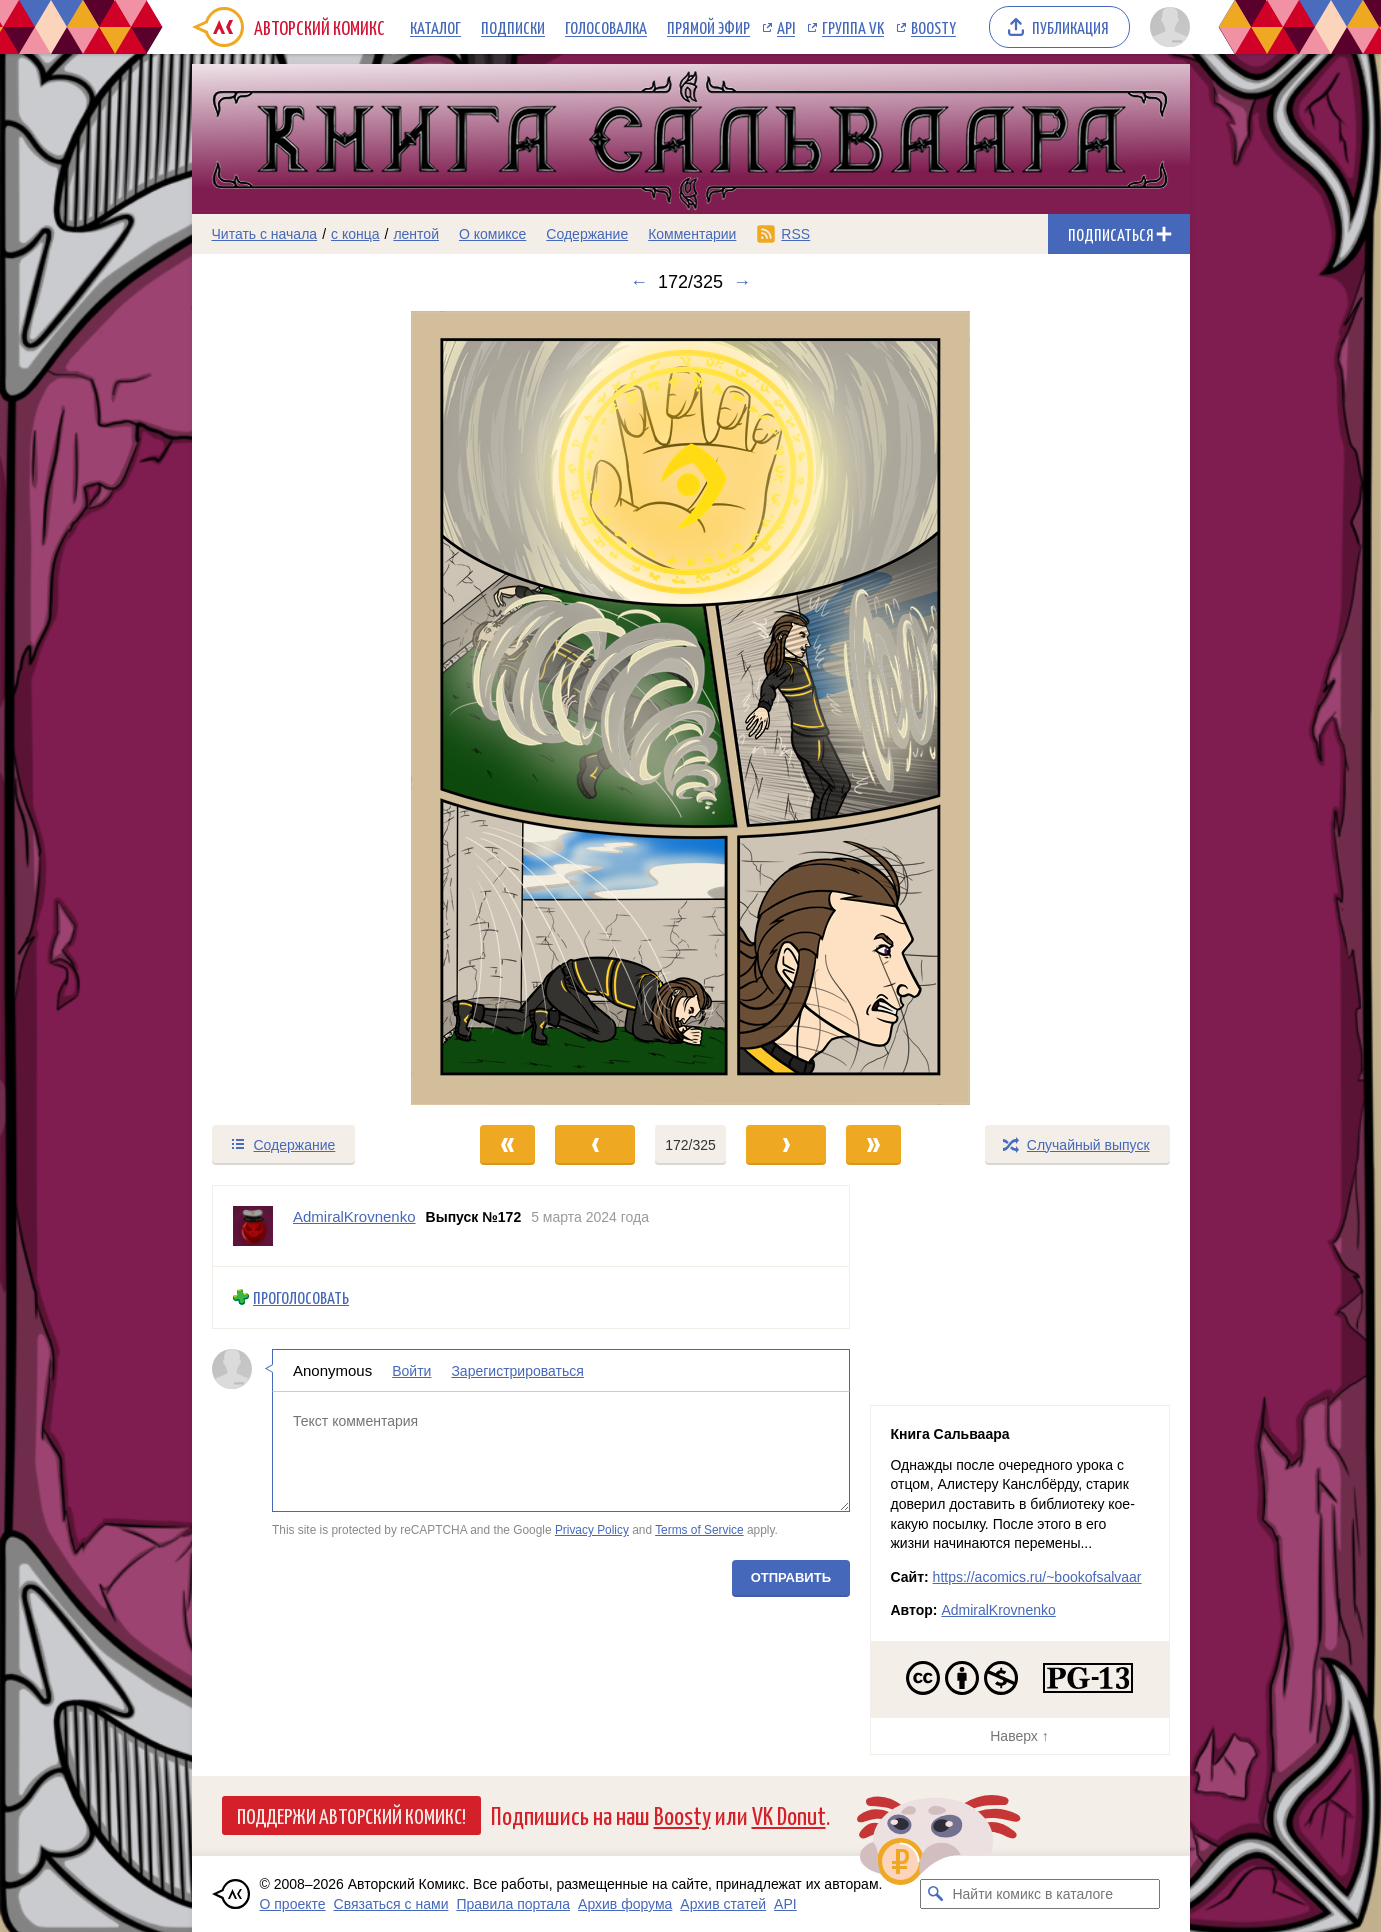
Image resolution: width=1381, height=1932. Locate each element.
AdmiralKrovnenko (998, 1610)
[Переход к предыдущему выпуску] (317, 708)
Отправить (790, 1576)
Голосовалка (606, 27)
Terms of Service (699, 1530)
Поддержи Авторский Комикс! (351, 1815)
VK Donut (789, 1814)
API (786, 27)
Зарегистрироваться (517, 1370)
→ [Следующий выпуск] (742, 282)
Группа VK (853, 27)
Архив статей (723, 1904)
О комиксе (492, 234)
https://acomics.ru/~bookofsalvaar (1037, 1577)
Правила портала (513, 1904)
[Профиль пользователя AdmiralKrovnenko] (253, 1226)
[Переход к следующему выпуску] (691, 708)
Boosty (933, 27)
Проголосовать (301, 1297)
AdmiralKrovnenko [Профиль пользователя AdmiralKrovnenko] (354, 1216)
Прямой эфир (708, 27)
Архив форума (625, 1904)
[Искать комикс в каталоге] (935, 1894)
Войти (411, 1370)
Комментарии (692, 234)
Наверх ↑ (1019, 1736)
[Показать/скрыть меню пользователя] (1166, 27)
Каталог (435, 27)
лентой (416, 234)
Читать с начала (265, 234)
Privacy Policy (591, 1530)
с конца (355, 234)
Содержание (587, 234)
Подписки (513, 27)
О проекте (293, 1904)
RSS (795, 234)
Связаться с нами (391, 1904)
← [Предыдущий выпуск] (639, 282)
